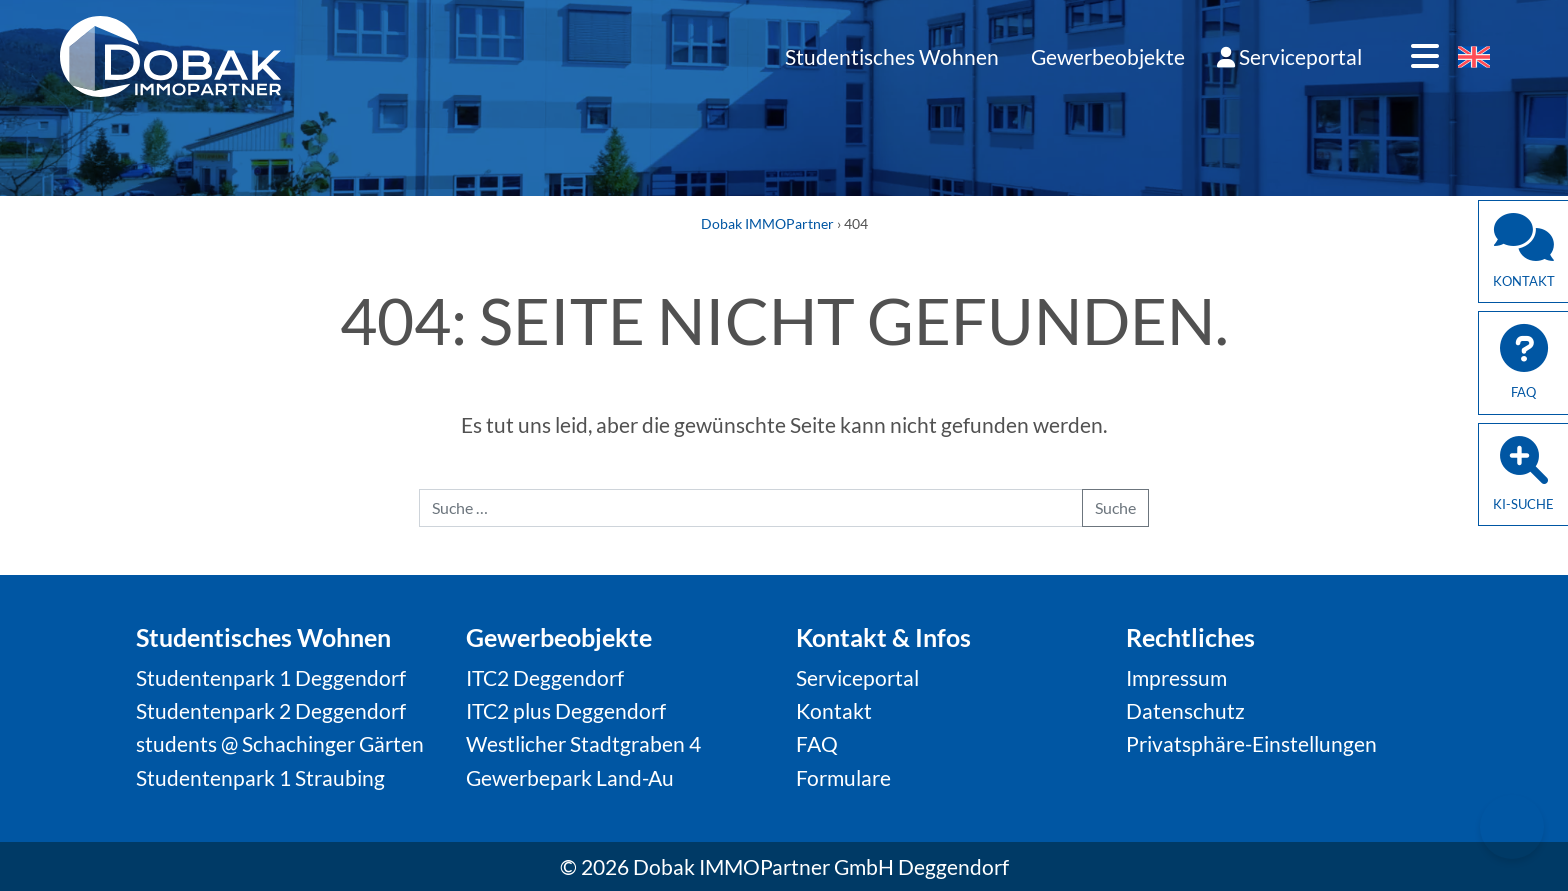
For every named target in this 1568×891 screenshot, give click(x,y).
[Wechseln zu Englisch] (1474, 58)
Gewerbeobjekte (1108, 56)
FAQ (817, 743)
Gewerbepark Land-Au (570, 777)
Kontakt (834, 710)
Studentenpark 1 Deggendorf (271, 677)
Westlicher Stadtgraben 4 (583, 743)
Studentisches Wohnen (892, 56)
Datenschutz (1185, 710)
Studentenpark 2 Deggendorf (271, 710)
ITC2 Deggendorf (545, 677)
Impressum (1176, 677)
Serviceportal (1289, 56)
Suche (1115, 507)
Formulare (843, 777)
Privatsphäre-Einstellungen (1251, 743)
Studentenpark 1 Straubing (260, 777)
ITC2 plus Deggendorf (566, 710)
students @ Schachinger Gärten (280, 743)
